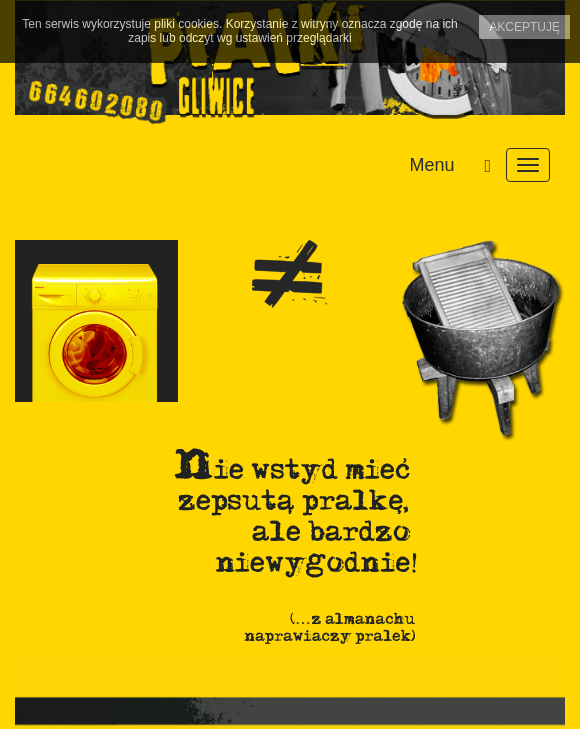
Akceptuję (524, 27)
